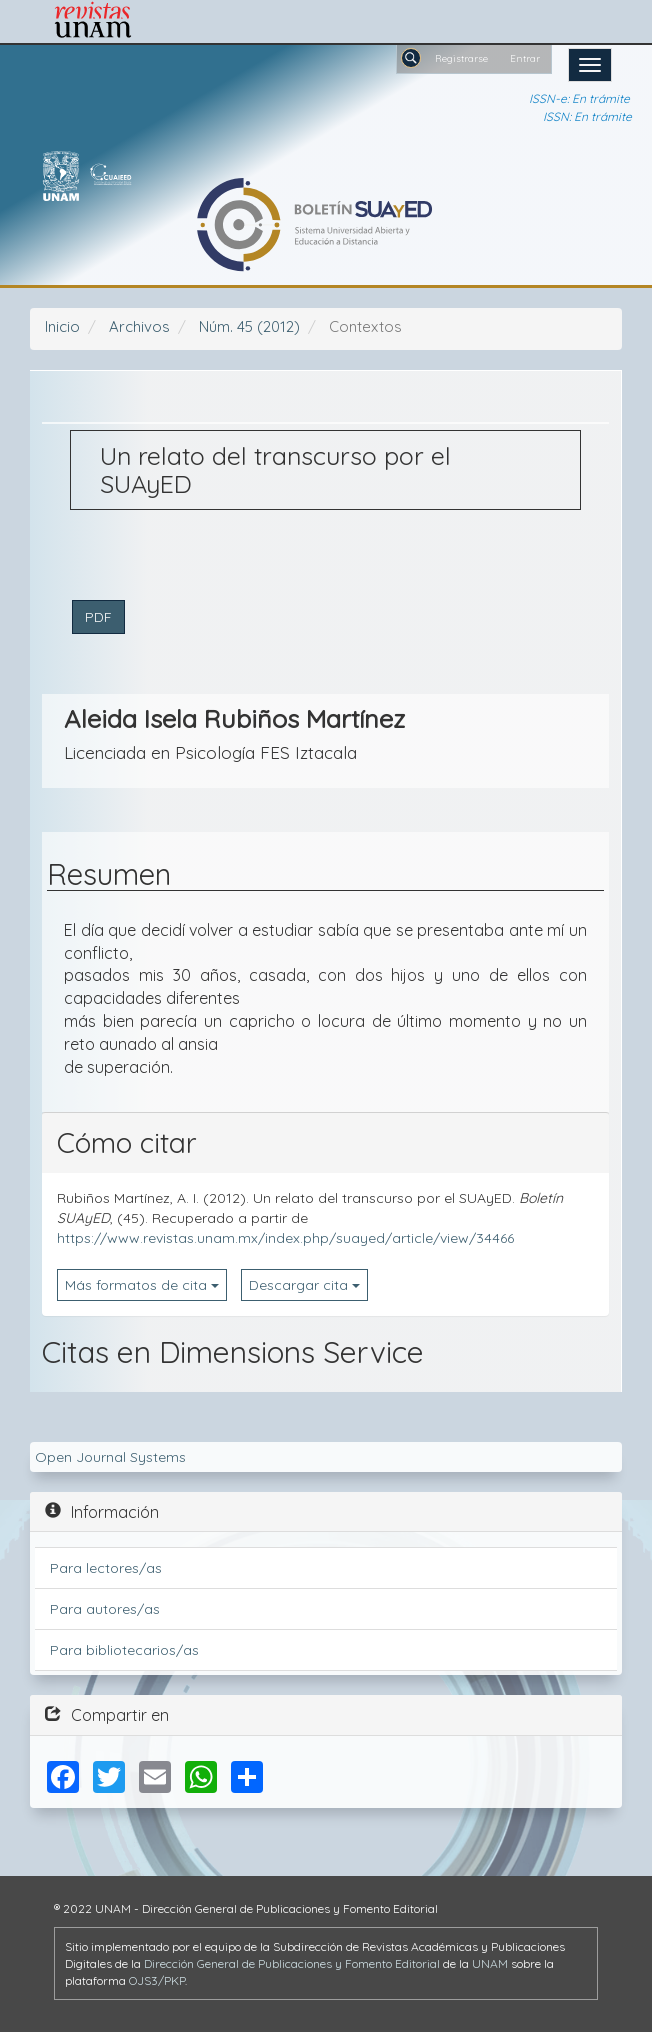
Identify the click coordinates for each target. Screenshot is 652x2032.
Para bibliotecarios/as (124, 1650)
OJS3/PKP (157, 1980)
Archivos (139, 326)
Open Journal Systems (110, 1457)
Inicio (62, 326)
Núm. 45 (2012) (249, 326)
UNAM (490, 1963)
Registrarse (461, 58)
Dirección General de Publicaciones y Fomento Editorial (292, 1963)
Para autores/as (105, 1609)
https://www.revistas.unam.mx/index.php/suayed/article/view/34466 (285, 1238)
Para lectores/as (106, 1568)
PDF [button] (98, 617)
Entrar (525, 58)
